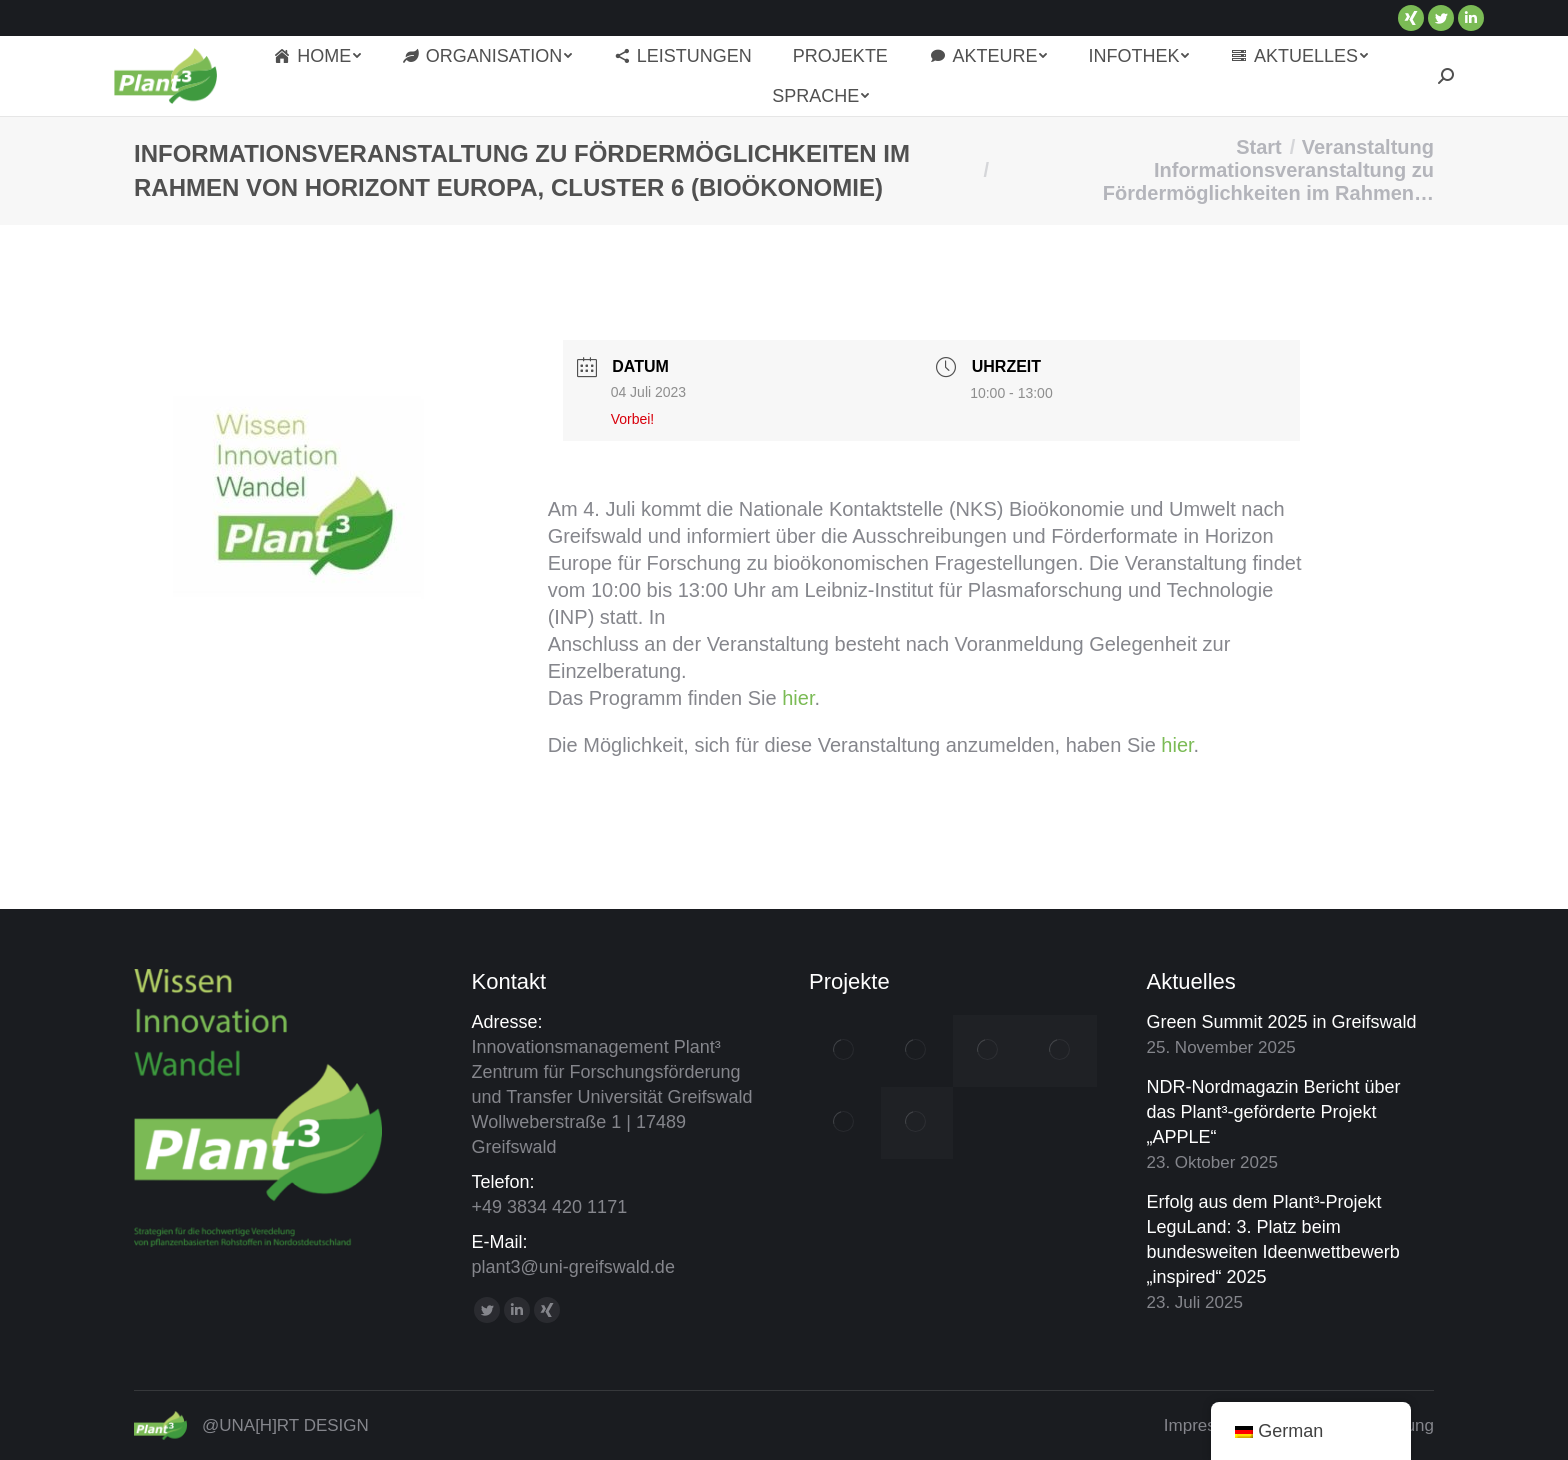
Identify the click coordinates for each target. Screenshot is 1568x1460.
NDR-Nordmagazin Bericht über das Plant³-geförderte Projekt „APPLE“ (1274, 1112)
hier (798, 698)
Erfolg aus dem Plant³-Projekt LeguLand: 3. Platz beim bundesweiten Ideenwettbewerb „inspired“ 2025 (1273, 1239)
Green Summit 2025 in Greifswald (1282, 1022)
